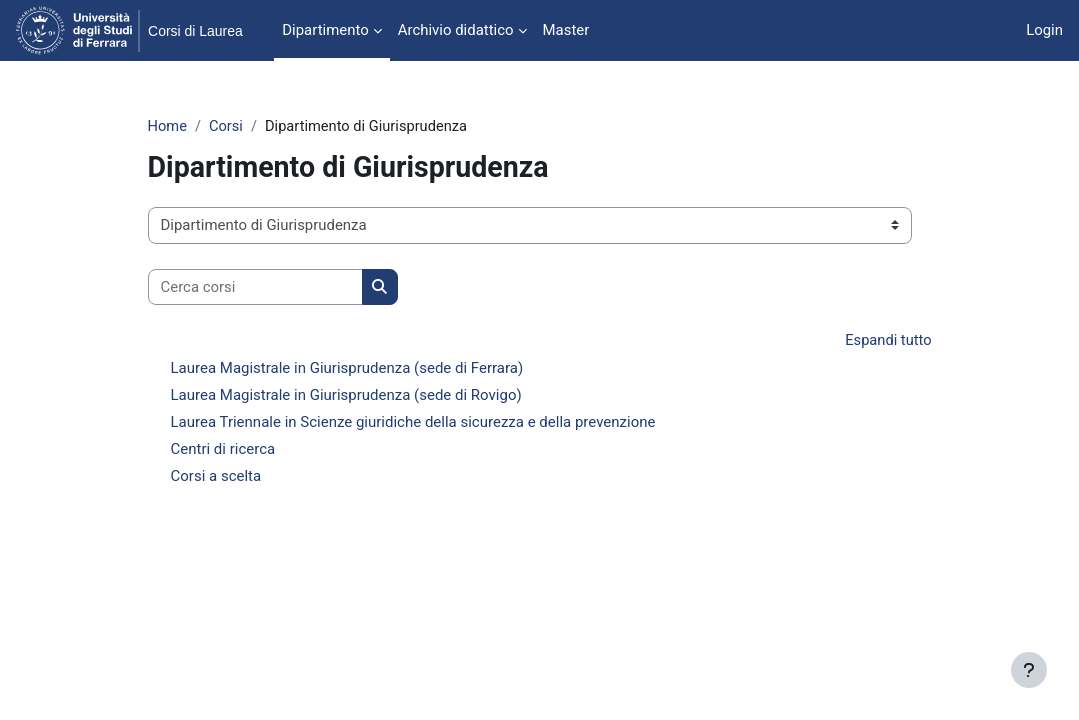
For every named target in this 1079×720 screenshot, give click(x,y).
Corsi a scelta (216, 477)
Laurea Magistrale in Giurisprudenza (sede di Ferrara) (347, 369)
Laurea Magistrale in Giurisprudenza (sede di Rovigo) (346, 396)
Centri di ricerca (223, 450)
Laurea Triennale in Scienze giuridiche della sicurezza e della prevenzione (413, 423)
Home (168, 127)
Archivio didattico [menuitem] (456, 30)
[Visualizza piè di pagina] (1029, 670)
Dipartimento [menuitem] (325, 30)
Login (1044, 30)
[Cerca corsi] (255, 287)
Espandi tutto (888, 342)
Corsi (227, 127)
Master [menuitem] (566, 30)
